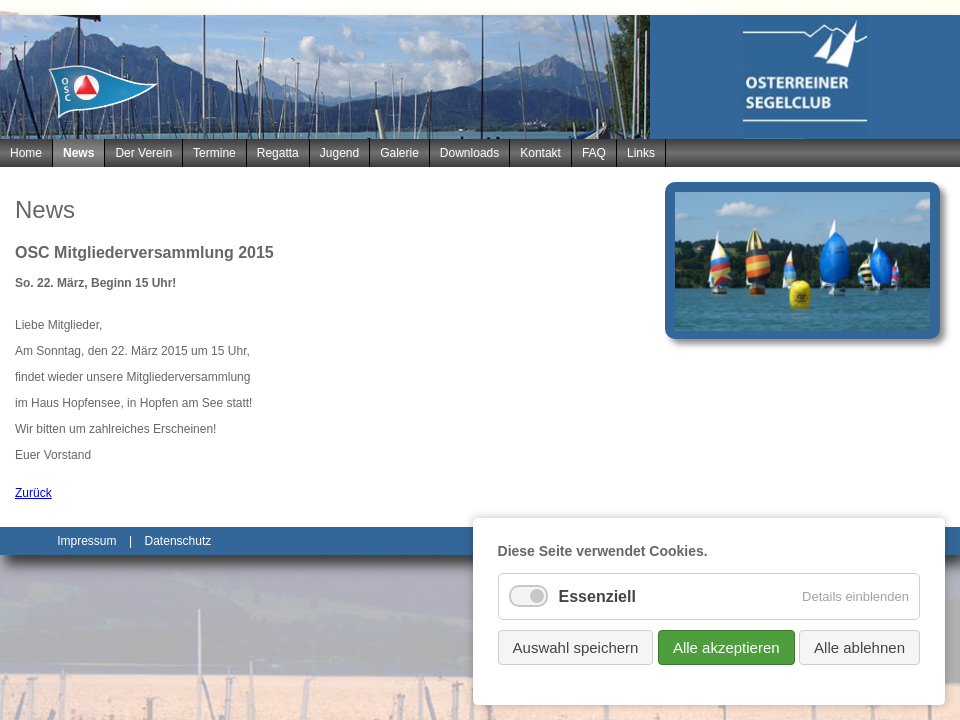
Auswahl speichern (576, 647)
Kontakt (540, 153)
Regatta (278, 153)
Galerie (399, 153)
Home (26, 153)
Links (641, 153)
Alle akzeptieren (726, 647)
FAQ (594, 153)
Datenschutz (178, 541)
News (78, 153)
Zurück (33, 493)
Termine (214, 153)
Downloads (469, 153)
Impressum (86, 541)
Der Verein (143, 153)
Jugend (339, 153)
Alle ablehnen (859, 647)
